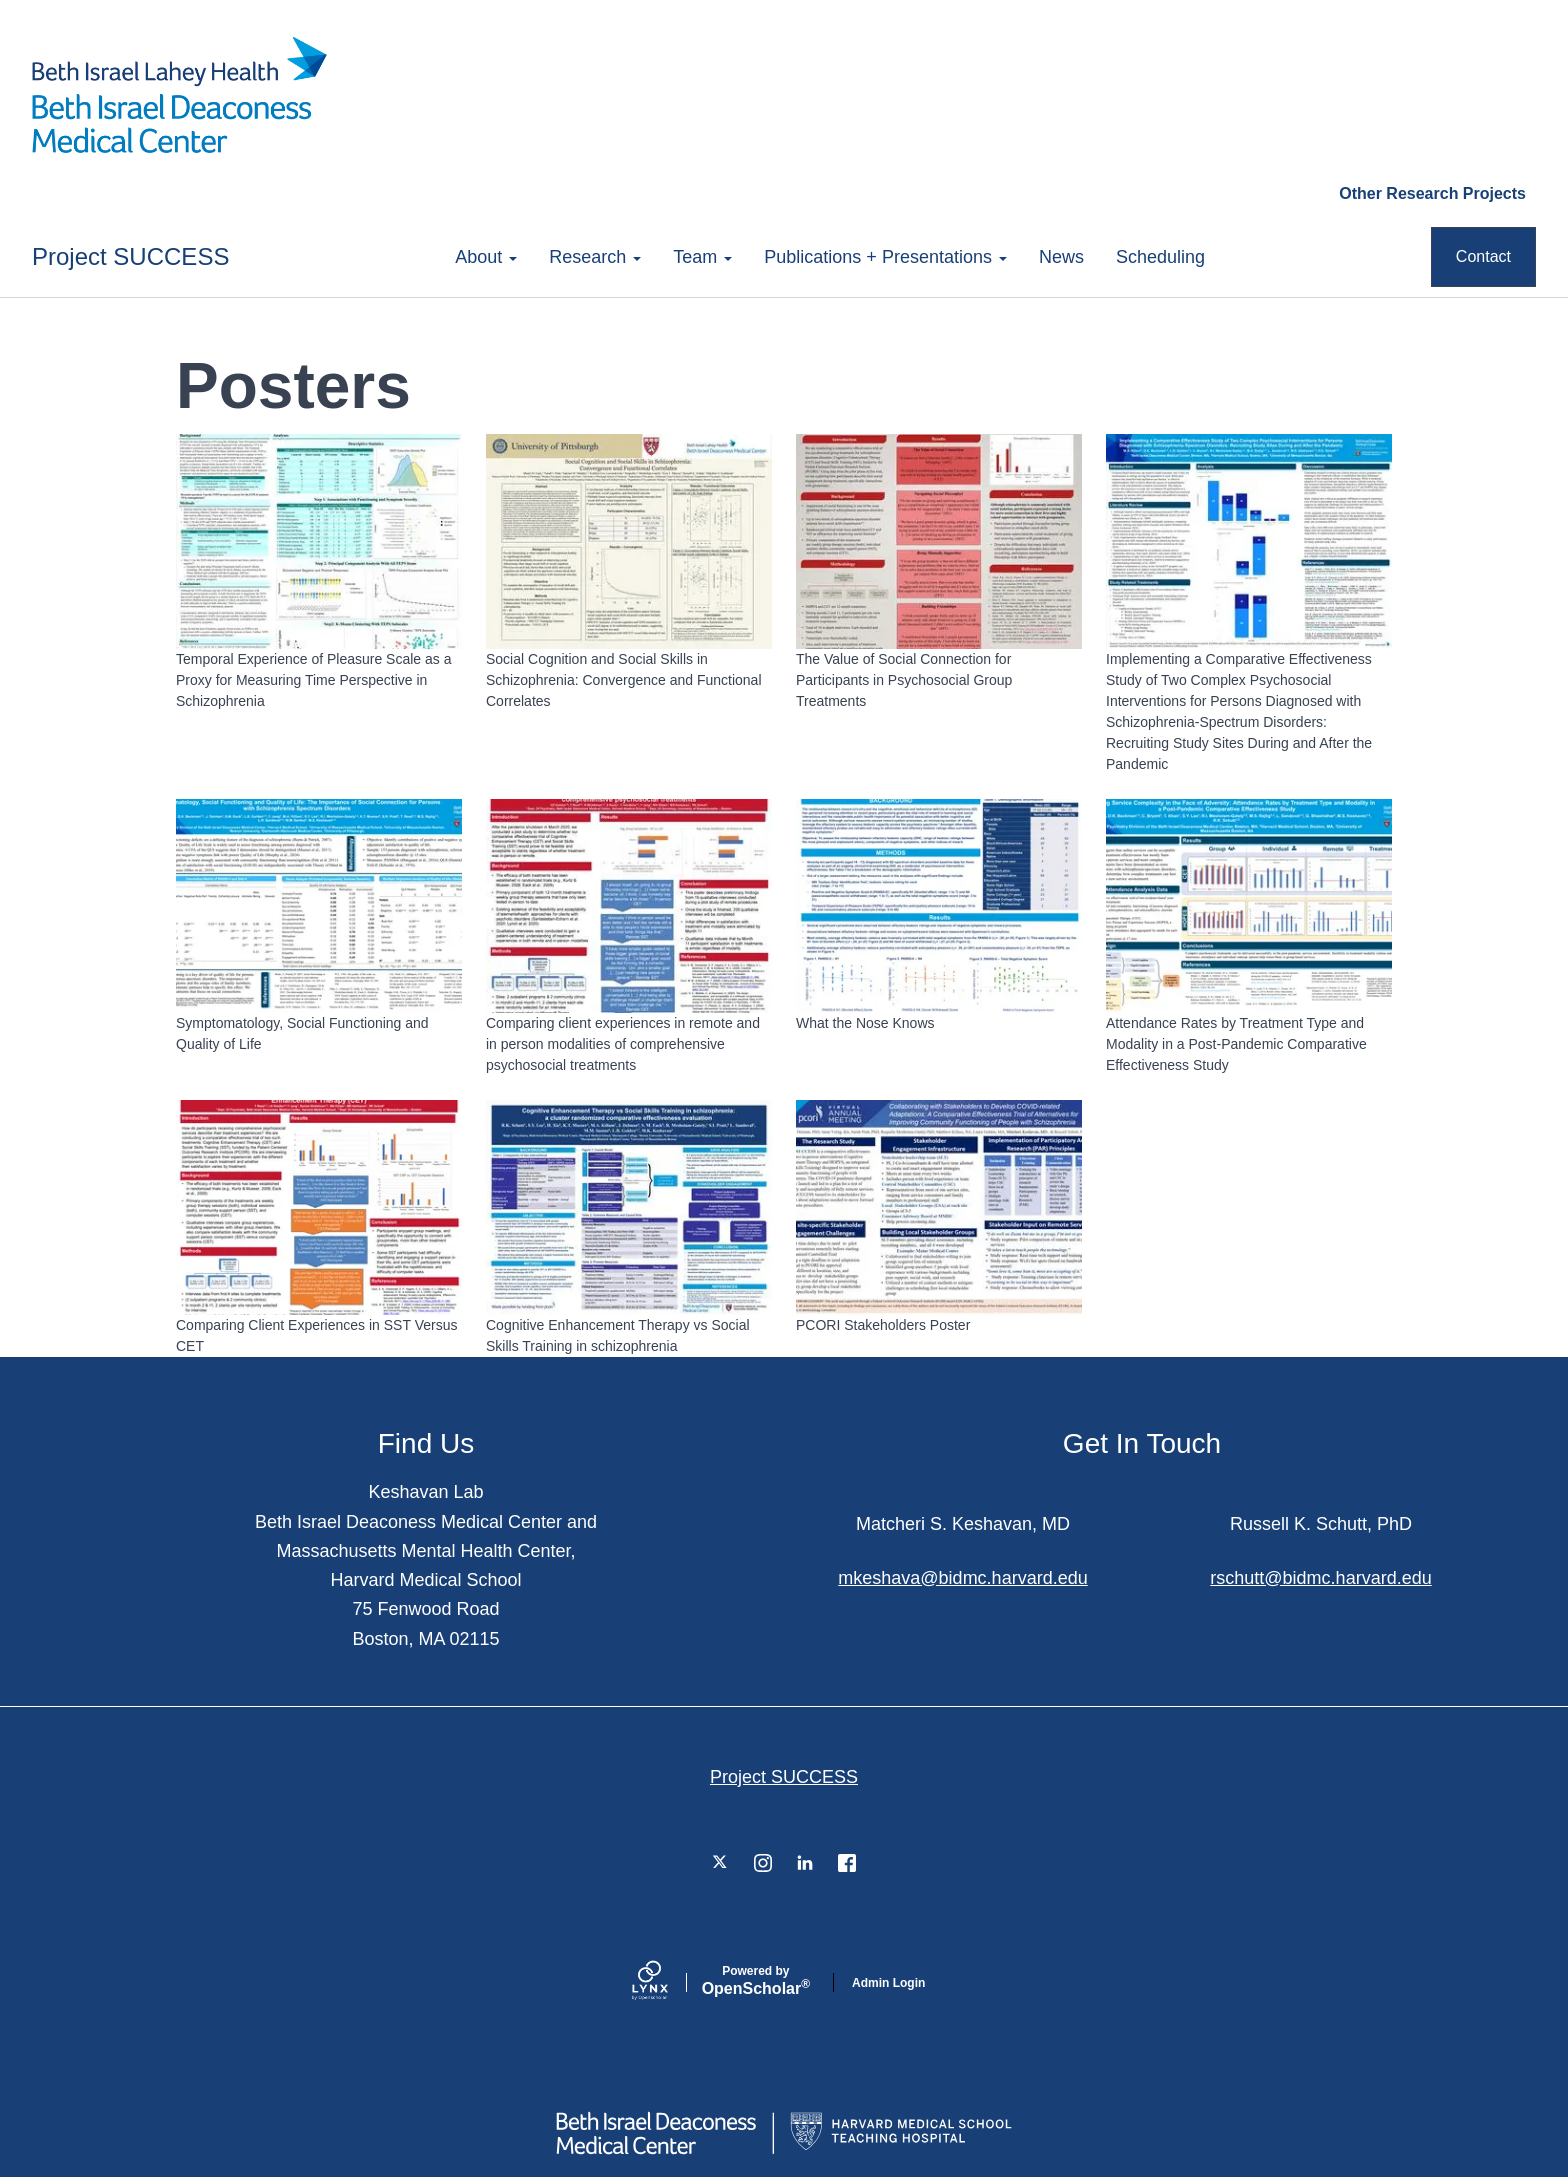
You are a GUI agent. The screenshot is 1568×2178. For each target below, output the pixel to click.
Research (595, 257)
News (1061, 257)
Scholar (756, 1981)
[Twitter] (721, 1863)
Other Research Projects (1432, 193)
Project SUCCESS (130, 256)
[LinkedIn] (805, 1863)
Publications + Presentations (885, 257)
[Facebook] (847, 1863)
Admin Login (888, 1983)
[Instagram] (763, 1863)
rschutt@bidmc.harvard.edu (1320, 1578)
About (486, 257)
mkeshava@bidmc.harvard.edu (962, 1578)
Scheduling (1160, 257)
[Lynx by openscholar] (667, 1982)
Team (702, 257)
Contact (1483, 256)
